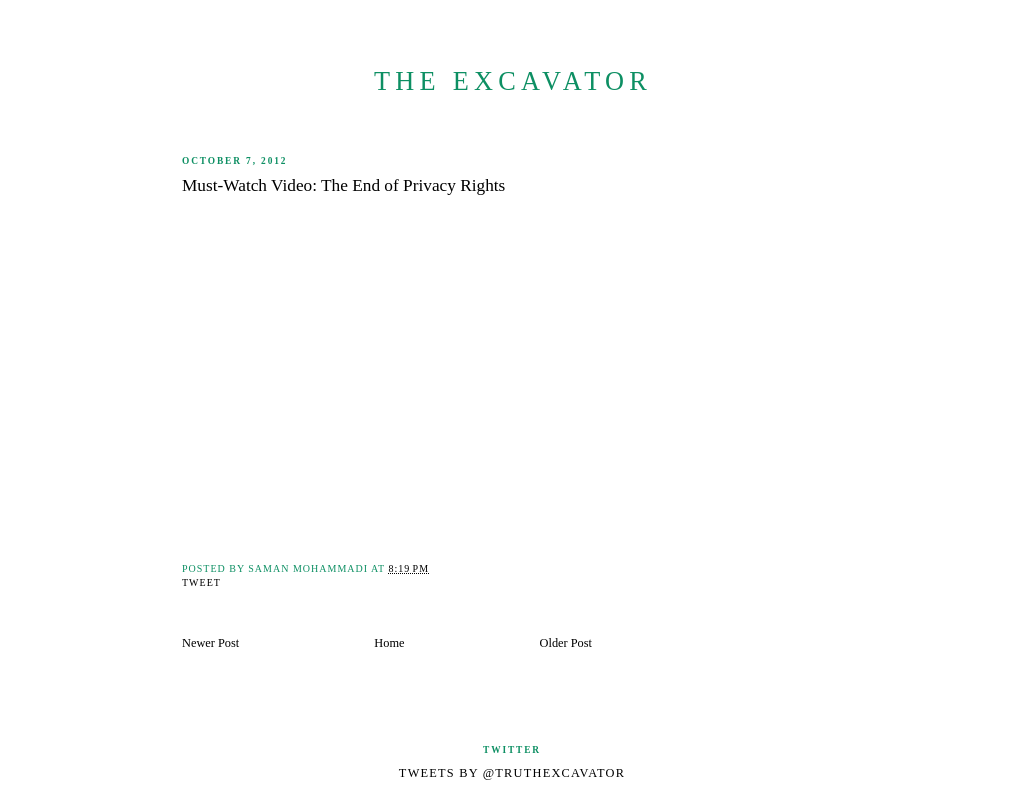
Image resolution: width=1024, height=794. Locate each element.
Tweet (201, 582)
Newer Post (210, 643)
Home (389, 643)
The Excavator (513, 81)
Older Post (566, 643)
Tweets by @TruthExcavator (512, 773)
